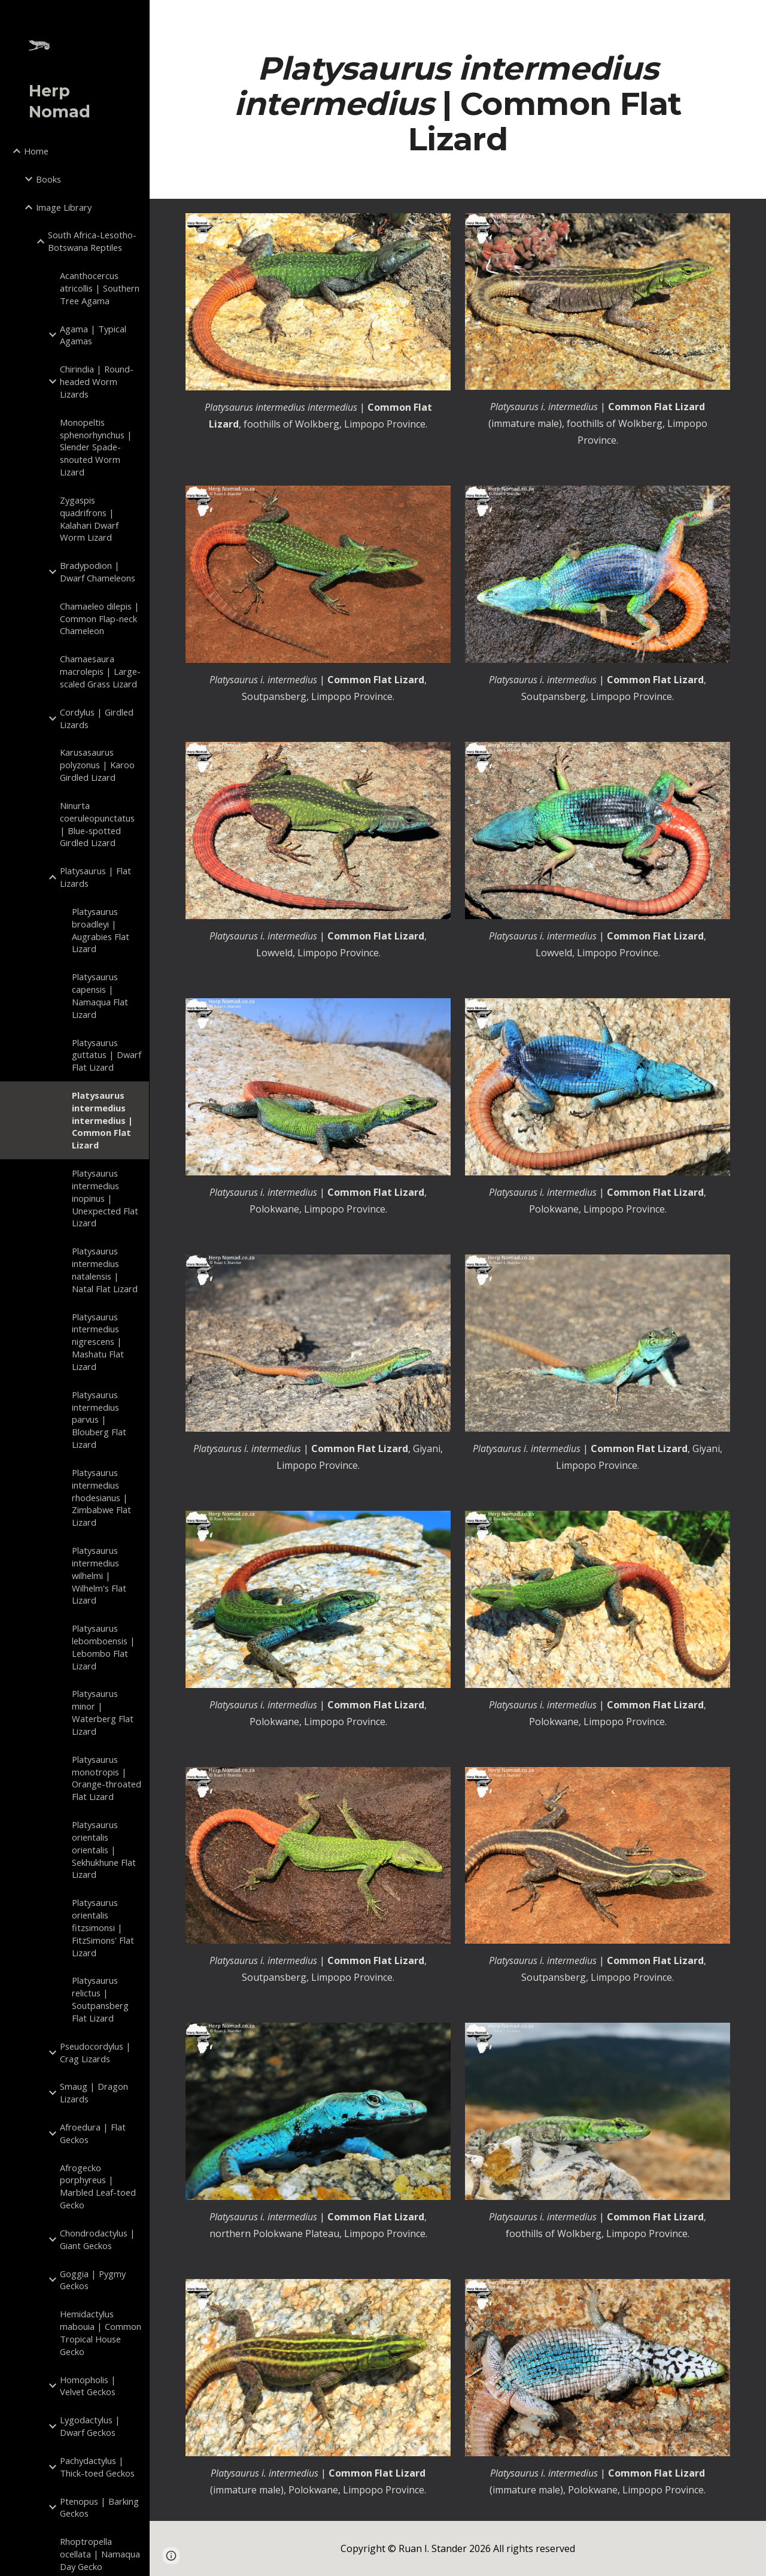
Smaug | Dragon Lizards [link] (94, 2092)
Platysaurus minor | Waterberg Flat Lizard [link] (102, 1711)
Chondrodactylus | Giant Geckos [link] (97, 2239)
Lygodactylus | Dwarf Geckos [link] (90, 2426)
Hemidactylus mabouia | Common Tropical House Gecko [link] (100, 2332)
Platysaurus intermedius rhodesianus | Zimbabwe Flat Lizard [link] (101, 1497)
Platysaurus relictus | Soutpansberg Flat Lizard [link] (100, 1998)
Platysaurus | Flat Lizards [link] (95, 877)
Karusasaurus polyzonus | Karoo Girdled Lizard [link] (97, 764)
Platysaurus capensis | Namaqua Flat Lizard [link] (100, 995)
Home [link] (36, 151)
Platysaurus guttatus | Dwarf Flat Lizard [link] (106, 1055)
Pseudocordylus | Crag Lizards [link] (95, 2052)
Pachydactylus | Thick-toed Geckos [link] (97, 2466)
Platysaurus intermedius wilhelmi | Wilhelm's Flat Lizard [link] (99, 1575)
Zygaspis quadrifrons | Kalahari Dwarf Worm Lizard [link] (89, 518)
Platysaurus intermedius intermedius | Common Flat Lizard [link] (102, 1120)
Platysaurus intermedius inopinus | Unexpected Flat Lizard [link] (105, 1198)
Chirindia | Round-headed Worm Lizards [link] (96, 381)
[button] (751, 16)
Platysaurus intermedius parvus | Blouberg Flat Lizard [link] (99, 1419)
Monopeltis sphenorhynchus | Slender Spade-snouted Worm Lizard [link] (96, 447)
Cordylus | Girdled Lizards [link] (96, 718)
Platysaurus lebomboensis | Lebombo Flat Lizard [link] (103, 1646)
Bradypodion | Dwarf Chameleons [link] (97, 571)
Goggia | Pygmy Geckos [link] (93, 2280)
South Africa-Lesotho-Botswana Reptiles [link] (92, 241)
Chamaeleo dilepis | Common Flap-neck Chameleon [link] (99, 618)
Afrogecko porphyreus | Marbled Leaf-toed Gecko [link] (98, 2186)
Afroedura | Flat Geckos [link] (93, 2133)
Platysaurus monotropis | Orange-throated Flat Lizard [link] (106, 1777)
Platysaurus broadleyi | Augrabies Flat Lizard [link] (100, 929)
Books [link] (48, 179)
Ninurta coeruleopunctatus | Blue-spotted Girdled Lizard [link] (97, 823)
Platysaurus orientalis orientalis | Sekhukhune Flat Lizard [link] (104, 1849)
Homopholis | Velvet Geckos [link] (88, 2386)
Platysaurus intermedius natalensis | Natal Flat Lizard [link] (105, 1269)
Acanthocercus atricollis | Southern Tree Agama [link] (99, 288)
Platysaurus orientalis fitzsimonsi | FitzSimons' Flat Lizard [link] (103, 1927)
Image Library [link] (64, 207)
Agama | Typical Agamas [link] (93, 335)
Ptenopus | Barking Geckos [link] (99, 2507)
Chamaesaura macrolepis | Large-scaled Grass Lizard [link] (100, 671)
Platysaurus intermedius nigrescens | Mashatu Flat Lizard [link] (98, 1341)
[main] (458, 103)
